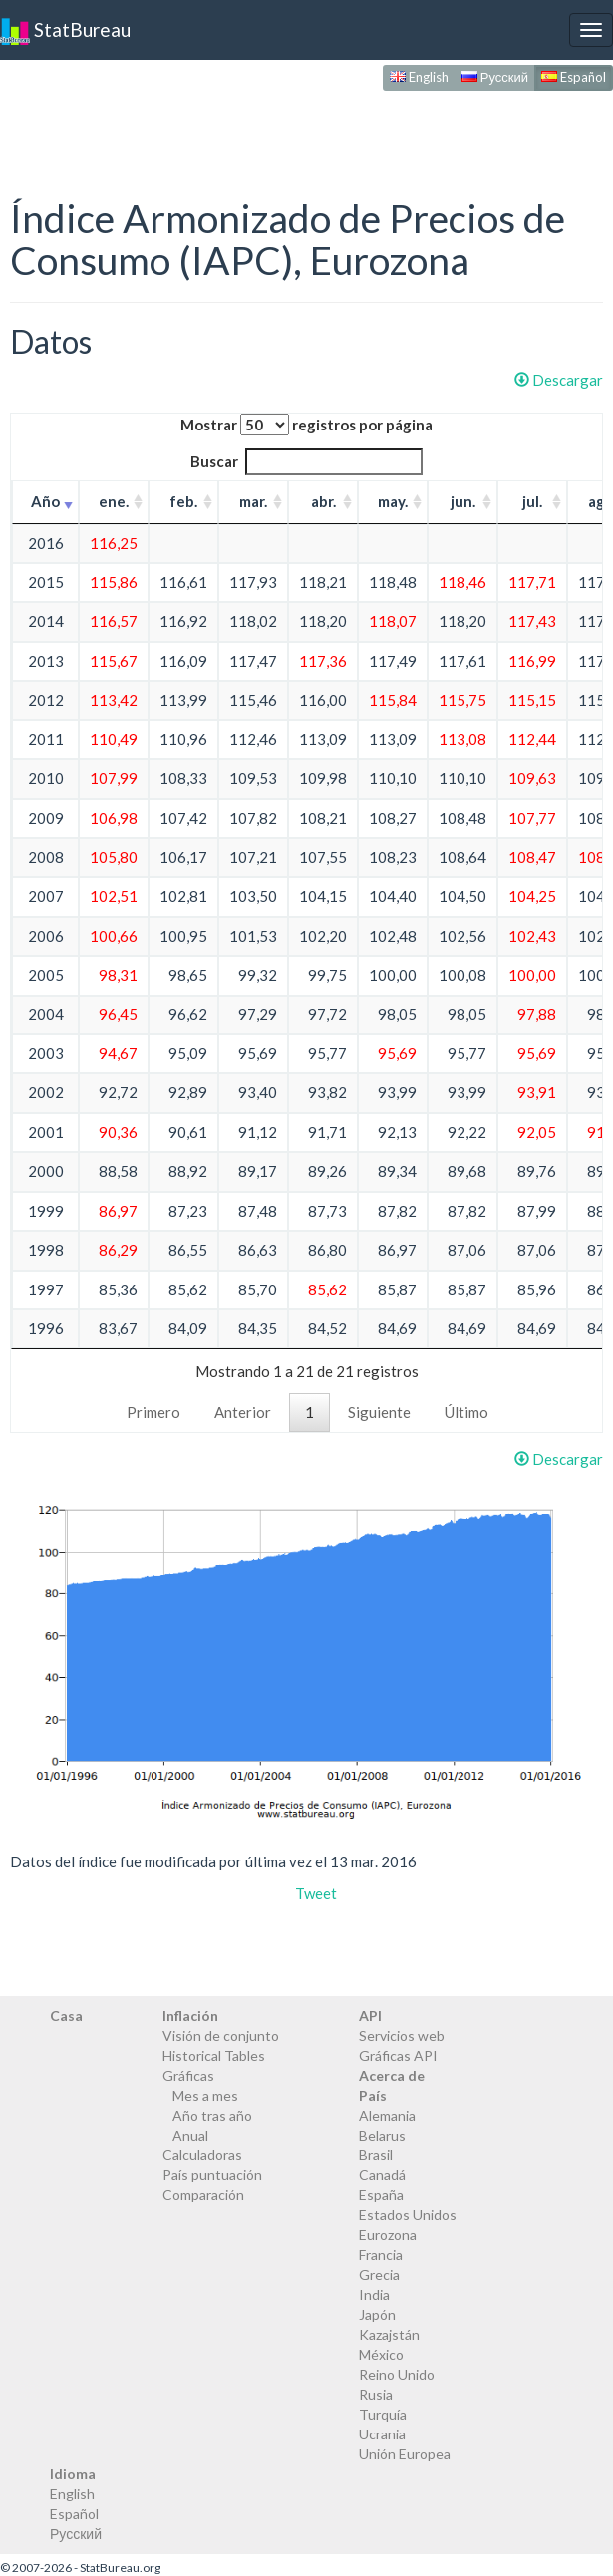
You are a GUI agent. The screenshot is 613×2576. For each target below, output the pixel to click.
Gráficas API (398, 2055)
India (374, 2294)
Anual (190, 2135)
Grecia (379, 2274)
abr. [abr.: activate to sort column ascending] (323, 501)
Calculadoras (202, 2155)
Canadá (382, 2174)
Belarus (382, 2135)
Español (573, 77)
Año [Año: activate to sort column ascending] (45, 501)
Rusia (376, 2394)
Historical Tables (213, 2055)
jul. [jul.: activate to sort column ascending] (532, 501)
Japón (377, 2314)
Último (466, 1412)
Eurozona (388, 2234)
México (381, 2354)
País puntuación (212, 2174)
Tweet (316, 1893)
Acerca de (392, 2075)
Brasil (376, 2155)
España (381, 2194)
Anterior (242, 1412)
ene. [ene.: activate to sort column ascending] (114, 501)
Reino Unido (397, 2374)
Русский (494, 77)
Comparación (203, 2194)
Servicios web (402, 2035)
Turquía (383, 2414)
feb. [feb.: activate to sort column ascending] (183, 501)
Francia (381, 2254)
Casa (66, 2015)
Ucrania (382, 2434)
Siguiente (379, 1412)
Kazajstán (389, 2334)
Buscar (307, 461)
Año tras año (212, 2115)
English (419, 77)
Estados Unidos (408, 2214)
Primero (153, 1412)
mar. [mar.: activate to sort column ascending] (253, 501)
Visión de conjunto (220, 2035)
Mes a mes (205, 2095)
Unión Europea (405, 2453)
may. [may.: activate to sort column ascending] (393, 501)
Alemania (387, 2115)
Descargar (558, 380)
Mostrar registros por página (306, 424)
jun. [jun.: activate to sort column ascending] (463, 501)
